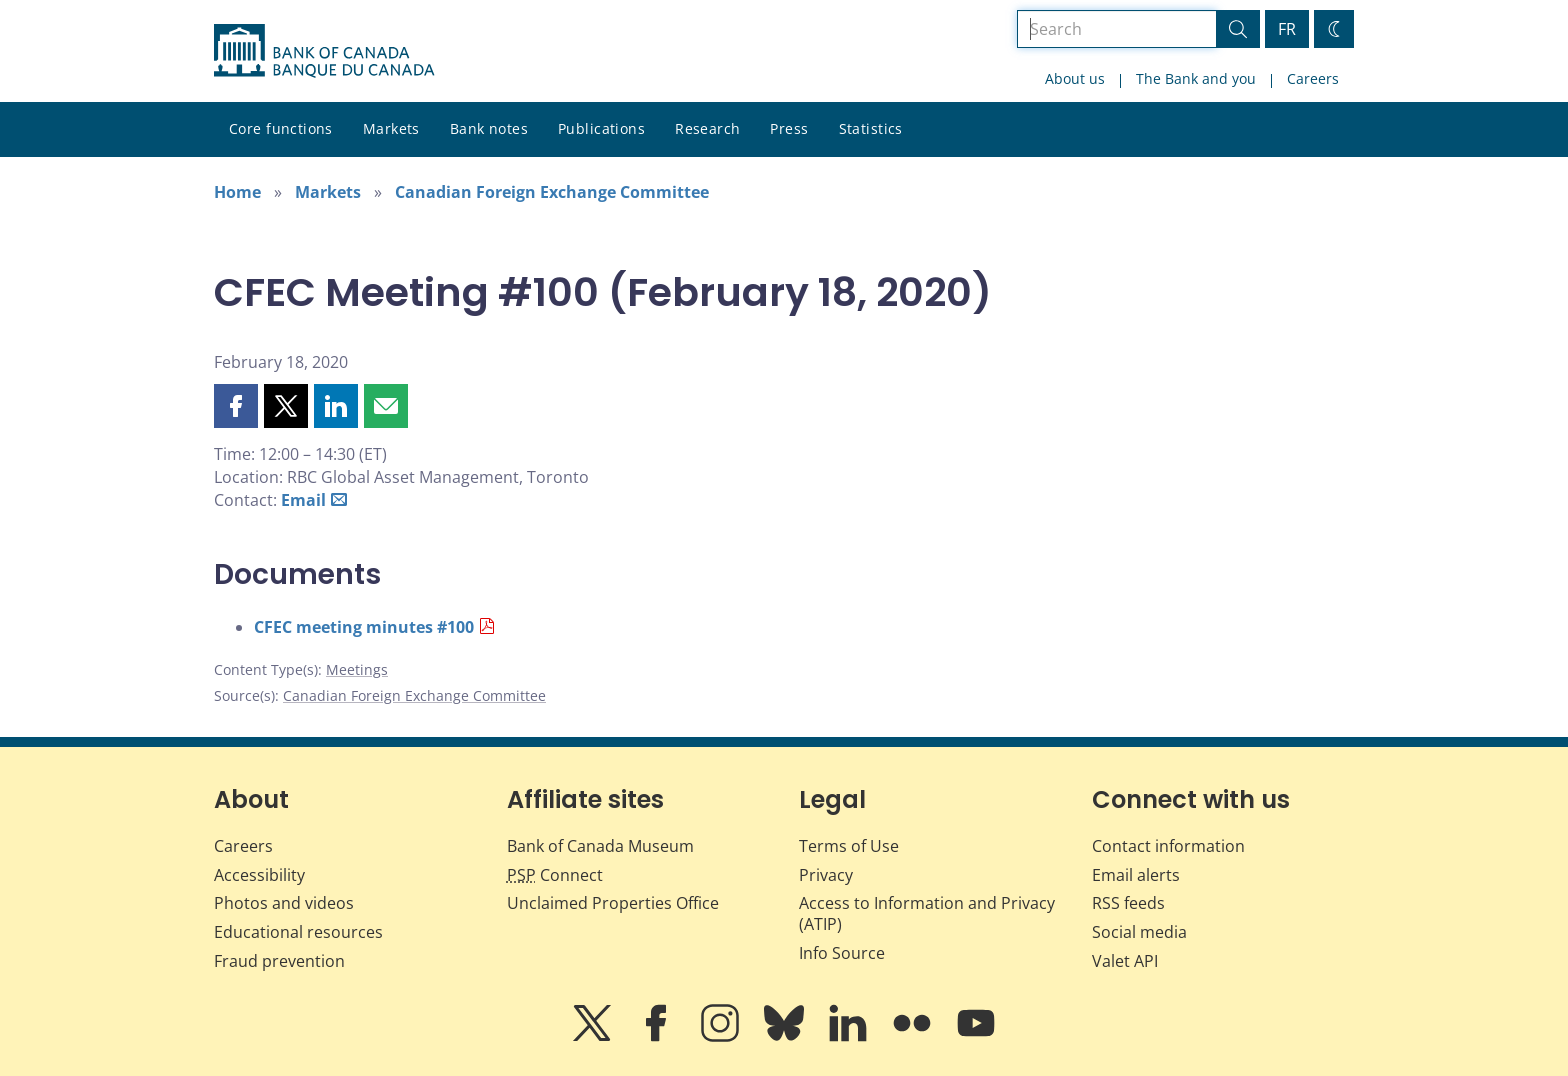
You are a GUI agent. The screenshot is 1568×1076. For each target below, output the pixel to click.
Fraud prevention (279, 961)
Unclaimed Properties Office (613, 903)
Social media (1139, 932)
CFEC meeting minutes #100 (364, 627)
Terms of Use (849, 846)
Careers (1313, 78)
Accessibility (259, 875)
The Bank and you (1196, 78)
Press (789, 128)
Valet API (1125, 961)
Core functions (281, 128)
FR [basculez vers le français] (1287, 29)
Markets (391, 128)
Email (303, 500)
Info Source (842, 953)
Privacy (826, 875)
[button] (236, 406)
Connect (555, 875)
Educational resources (298, 932)
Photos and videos (284, 903)
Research (707, 128)
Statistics (871, 128)
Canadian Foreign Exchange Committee (552, 192)
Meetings (357, 669)
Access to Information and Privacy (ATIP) (927, 913)
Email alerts (1136, 875)
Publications (601, 128)
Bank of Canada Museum (600, 846)
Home (237, 192)
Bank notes (489, 128)
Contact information (1168, 846)
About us (1075, 78)
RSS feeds (1128, 903)
